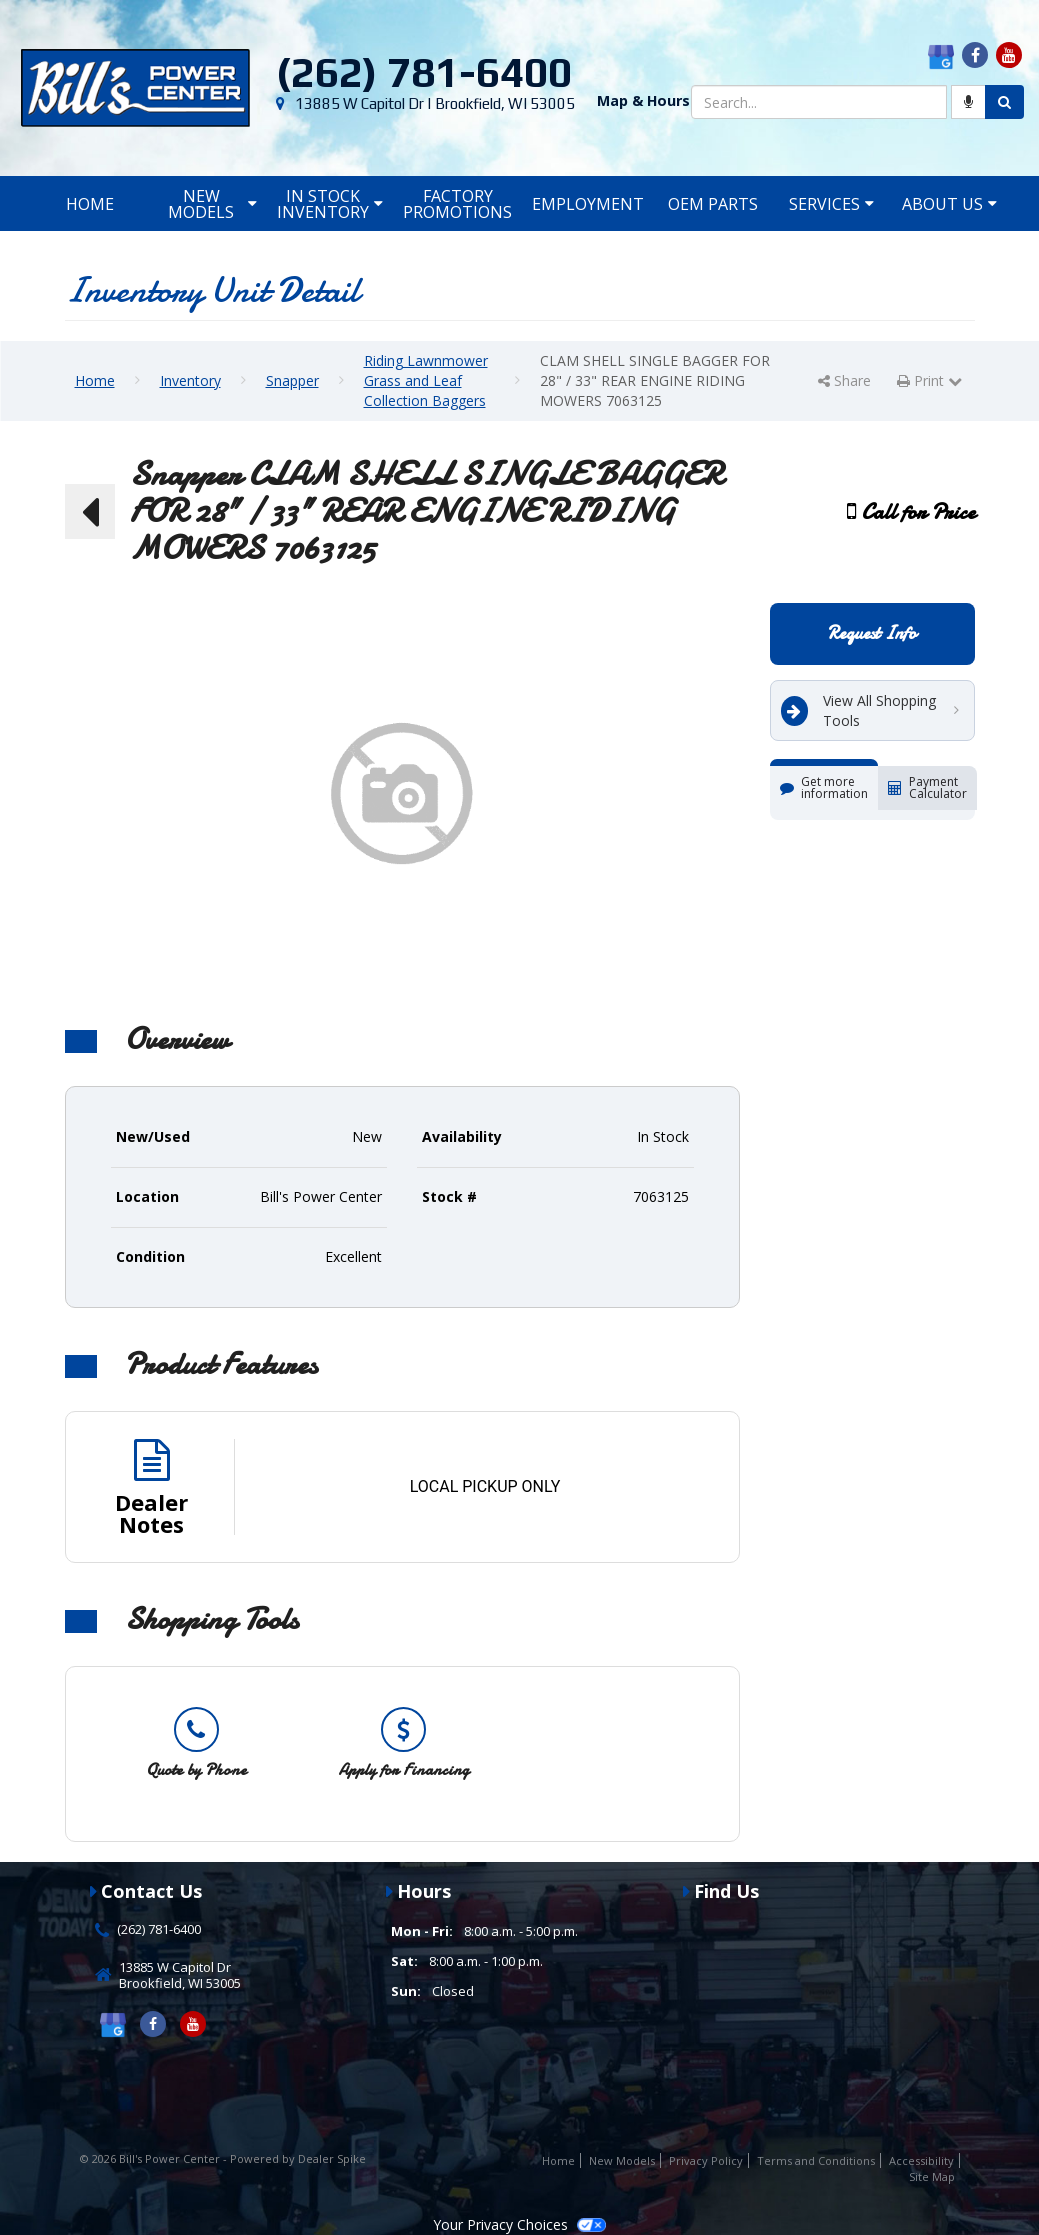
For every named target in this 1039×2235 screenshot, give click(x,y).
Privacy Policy (706, 2160)
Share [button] (844, 380)
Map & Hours (643, 100)
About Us (949, 204)
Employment (588, 204)
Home (90, 204)
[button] (90, 512)
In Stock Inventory (330, 204)
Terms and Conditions (816, 2160)
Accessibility (921, 2160)
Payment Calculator (927, 787)
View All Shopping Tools (858, 710)
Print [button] (929, 380)
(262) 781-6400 (424, 72)
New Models (212, 204)
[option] (196, 1743)
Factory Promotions (457, 204)
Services (831, 204)
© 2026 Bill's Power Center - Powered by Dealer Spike (223, 2158)
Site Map (932, 2176)
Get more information (824, 787)
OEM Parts (713, 204)
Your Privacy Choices (519, 2224)
